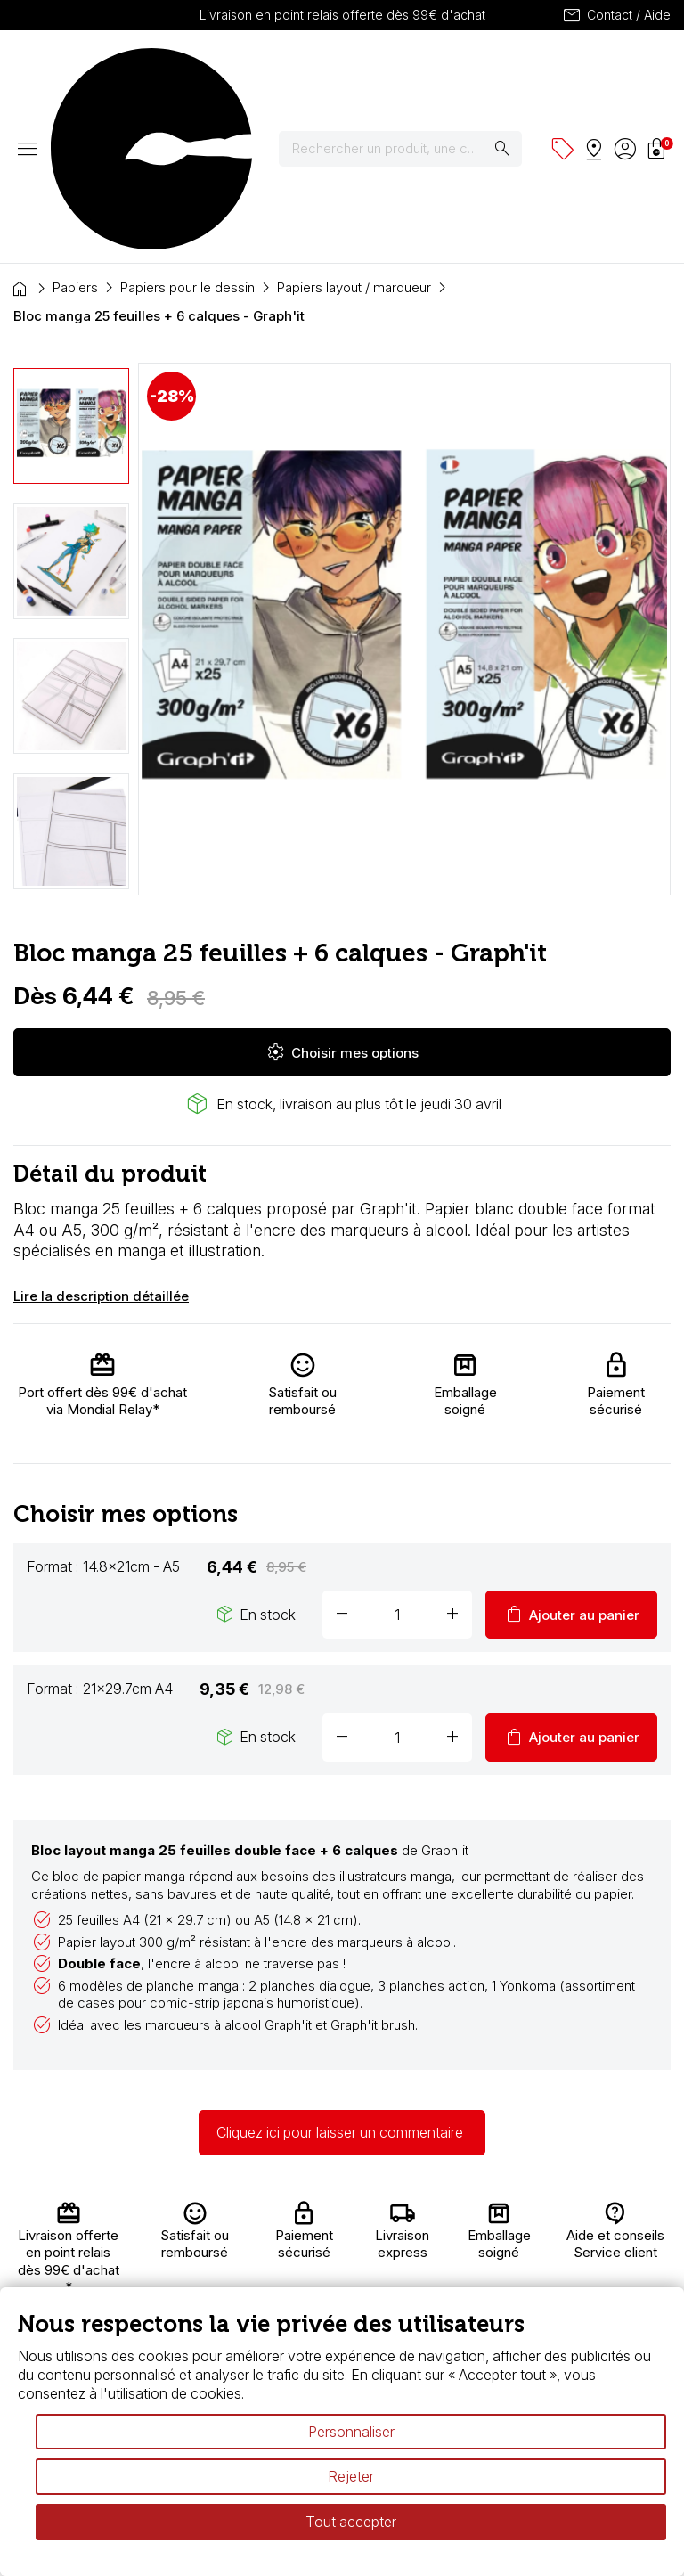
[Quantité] (397, 1458)
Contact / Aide (616, 15)
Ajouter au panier (571, 1457)
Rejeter (351, 2476)
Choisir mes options (342, 895)
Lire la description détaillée (101, 1139)
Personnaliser (351, 2432)
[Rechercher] (411, 70)
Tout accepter (350, 2522)
